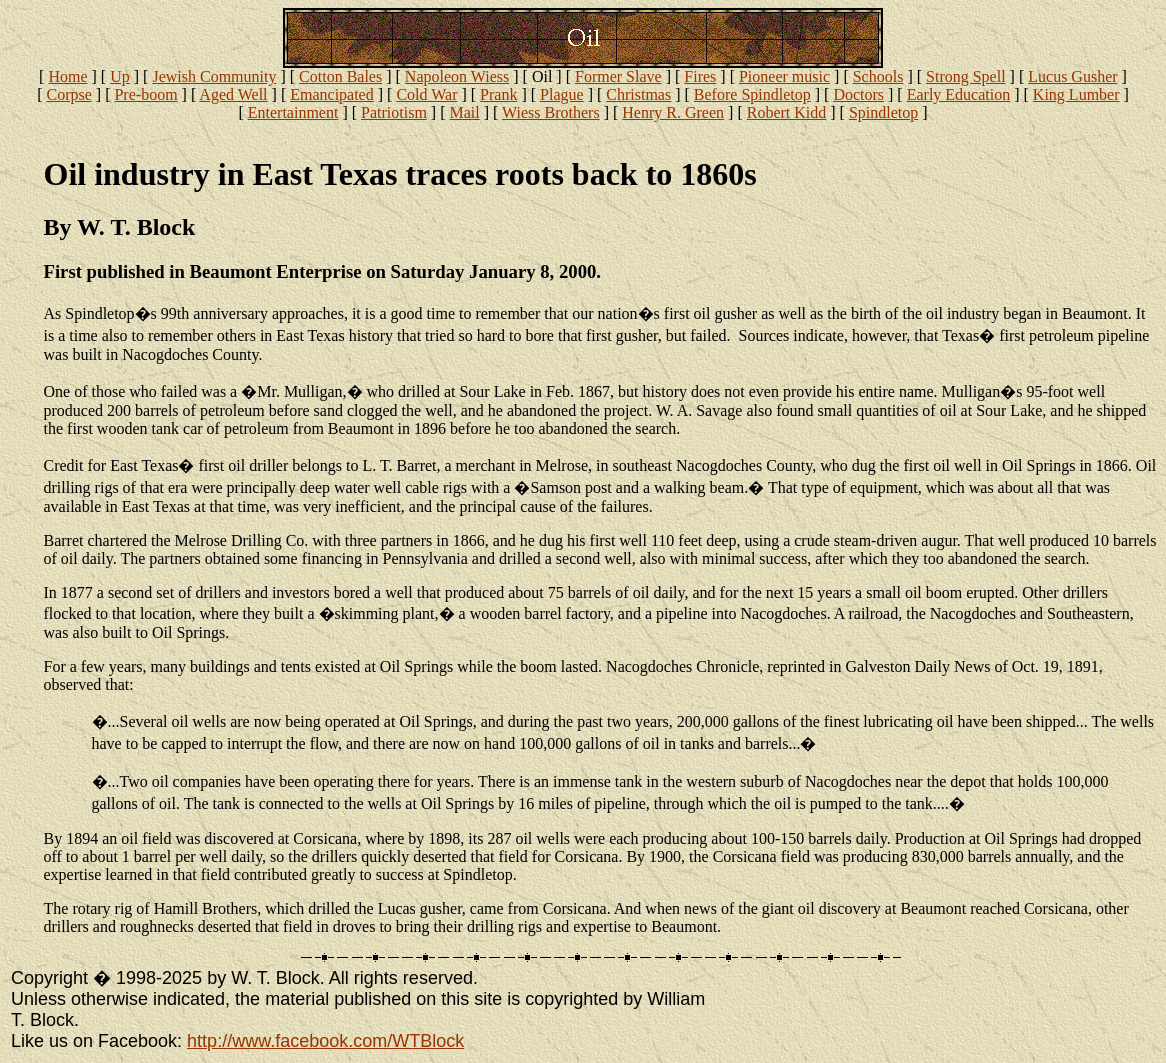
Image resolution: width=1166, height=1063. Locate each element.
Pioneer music (784, 76)
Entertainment (293, 112)
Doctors (858, 94)
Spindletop (883, 112)
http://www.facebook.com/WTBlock (325, 1041)
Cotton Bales (340, 76)
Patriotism (394, 112)
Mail (464, 112)
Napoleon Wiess (457, 76)
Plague (562, 94)
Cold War (426, 94)
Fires (700, 76)
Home (67, 76)
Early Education (959, 94)
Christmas (638, 94)
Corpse (68, 94)
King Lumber (1076, 94)
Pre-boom (145, 94)
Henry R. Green (673, 112)
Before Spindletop (752, 94)
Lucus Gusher (1072, 76)
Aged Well (233, 94)
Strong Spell (966, 76)
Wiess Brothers (551, 112)
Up (120, 76)
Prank (498, 94)
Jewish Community (214, 76)
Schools (878, 76)
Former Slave (618, 76)
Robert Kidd (787, 112)
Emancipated (332, 94)
